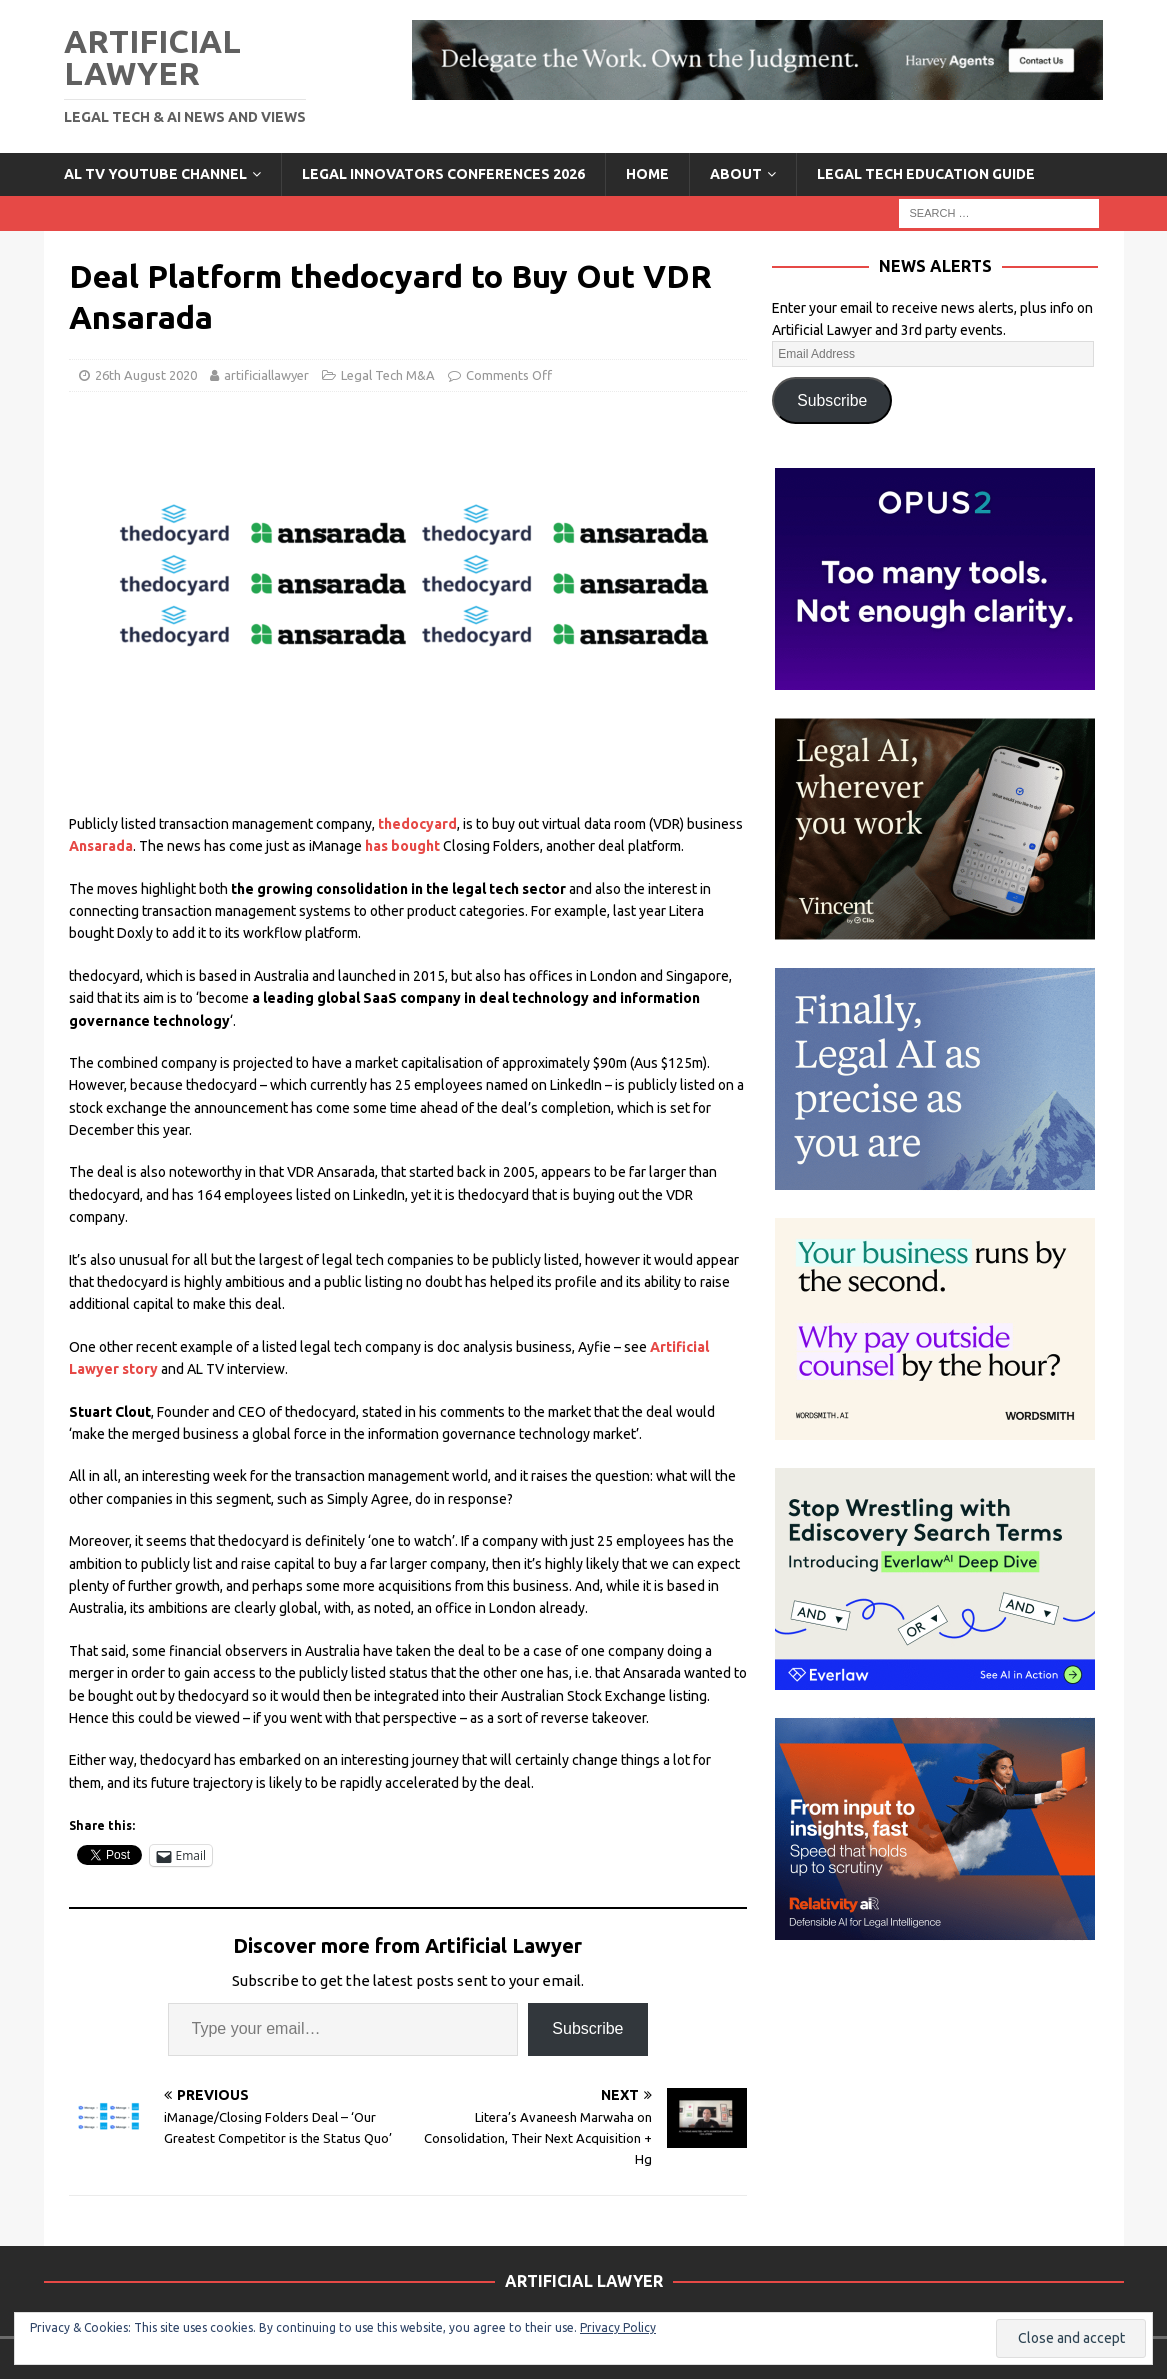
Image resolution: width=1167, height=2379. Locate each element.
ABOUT (736, 174)
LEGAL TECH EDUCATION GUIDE (926, 174)
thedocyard (417, 824)
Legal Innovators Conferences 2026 (443, 174)
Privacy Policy (618, 2327)
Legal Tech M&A (388, 375)
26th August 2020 (146, 375)
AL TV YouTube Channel (155, 174)
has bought (402, 846)
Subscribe (587, 2028)
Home (647, 174)
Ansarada (101, 846)
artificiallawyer (266, 375)
